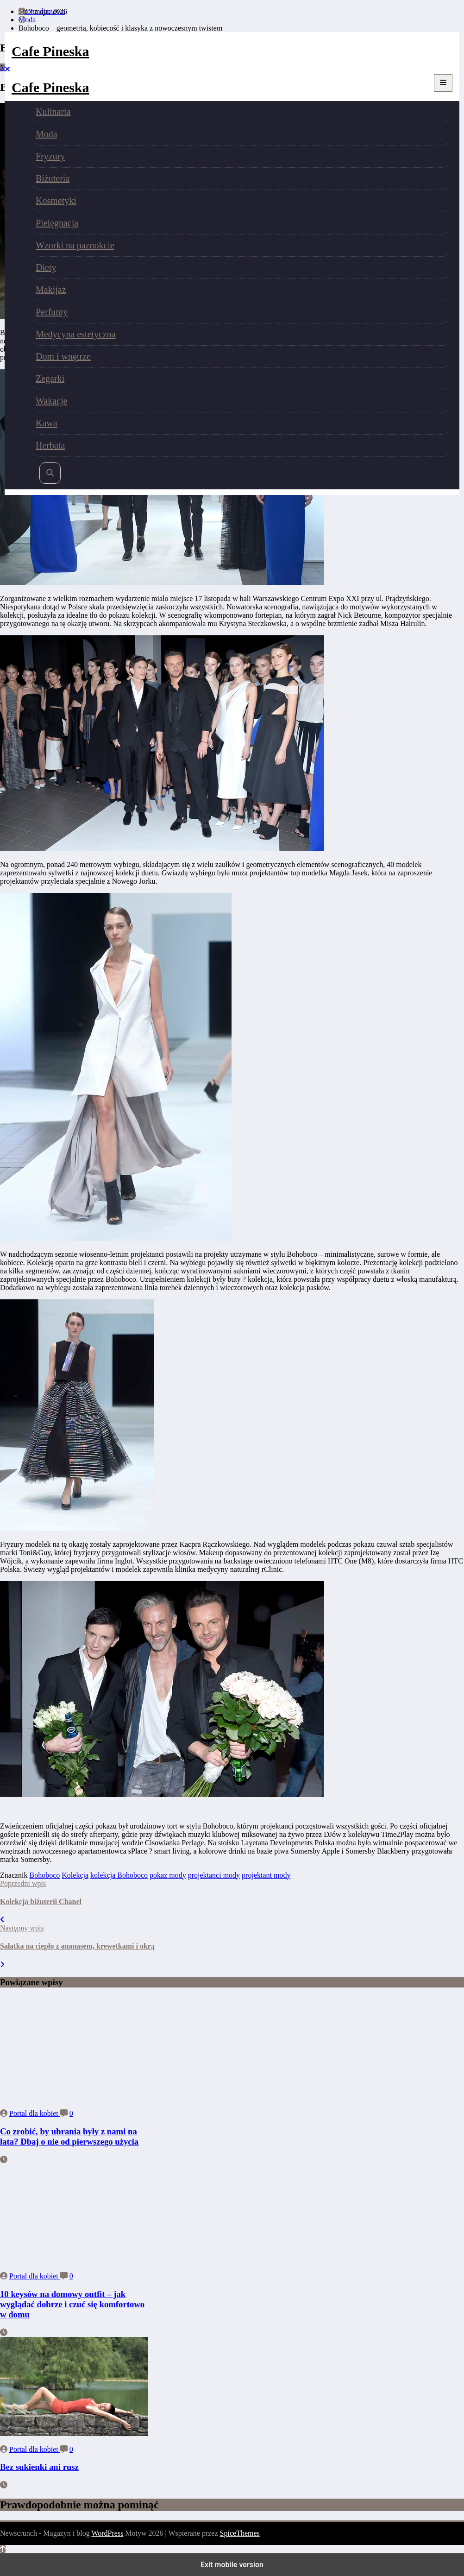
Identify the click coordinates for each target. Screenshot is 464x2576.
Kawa (46, 423)
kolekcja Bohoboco (119, 1875)
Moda (46, 134)
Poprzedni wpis (23, 1883)
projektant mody (266, 1875)
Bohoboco (45, 1875)
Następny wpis (22, 1928)
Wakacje (51, 401)
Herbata (50, 445)
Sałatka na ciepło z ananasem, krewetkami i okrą (77, 1946)
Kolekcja (75, 1875)
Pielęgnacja (57, 223)
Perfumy (52, 312)
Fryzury (50, 156)
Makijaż (51, 290)
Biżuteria (52, 178)
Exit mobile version (232, 2564)
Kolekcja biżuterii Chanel (41, 1901)
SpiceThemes (240, 2533)
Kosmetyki (56, 201)
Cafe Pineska (50, 51)
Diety (46, 267)
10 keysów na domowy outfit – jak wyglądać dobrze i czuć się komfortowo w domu (72, 2304)
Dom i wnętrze (63, 356)
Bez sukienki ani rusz (39, 2467)
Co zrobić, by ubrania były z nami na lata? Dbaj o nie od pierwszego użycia (69, 2136)
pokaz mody (168, 1875)
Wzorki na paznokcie (75, 245)
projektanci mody (214, 1875)
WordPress (107, 2533)
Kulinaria (53, 112)
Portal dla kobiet (34, 2113)
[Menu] (443, 83)
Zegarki (50, 378)
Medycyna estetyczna (76, 334)
